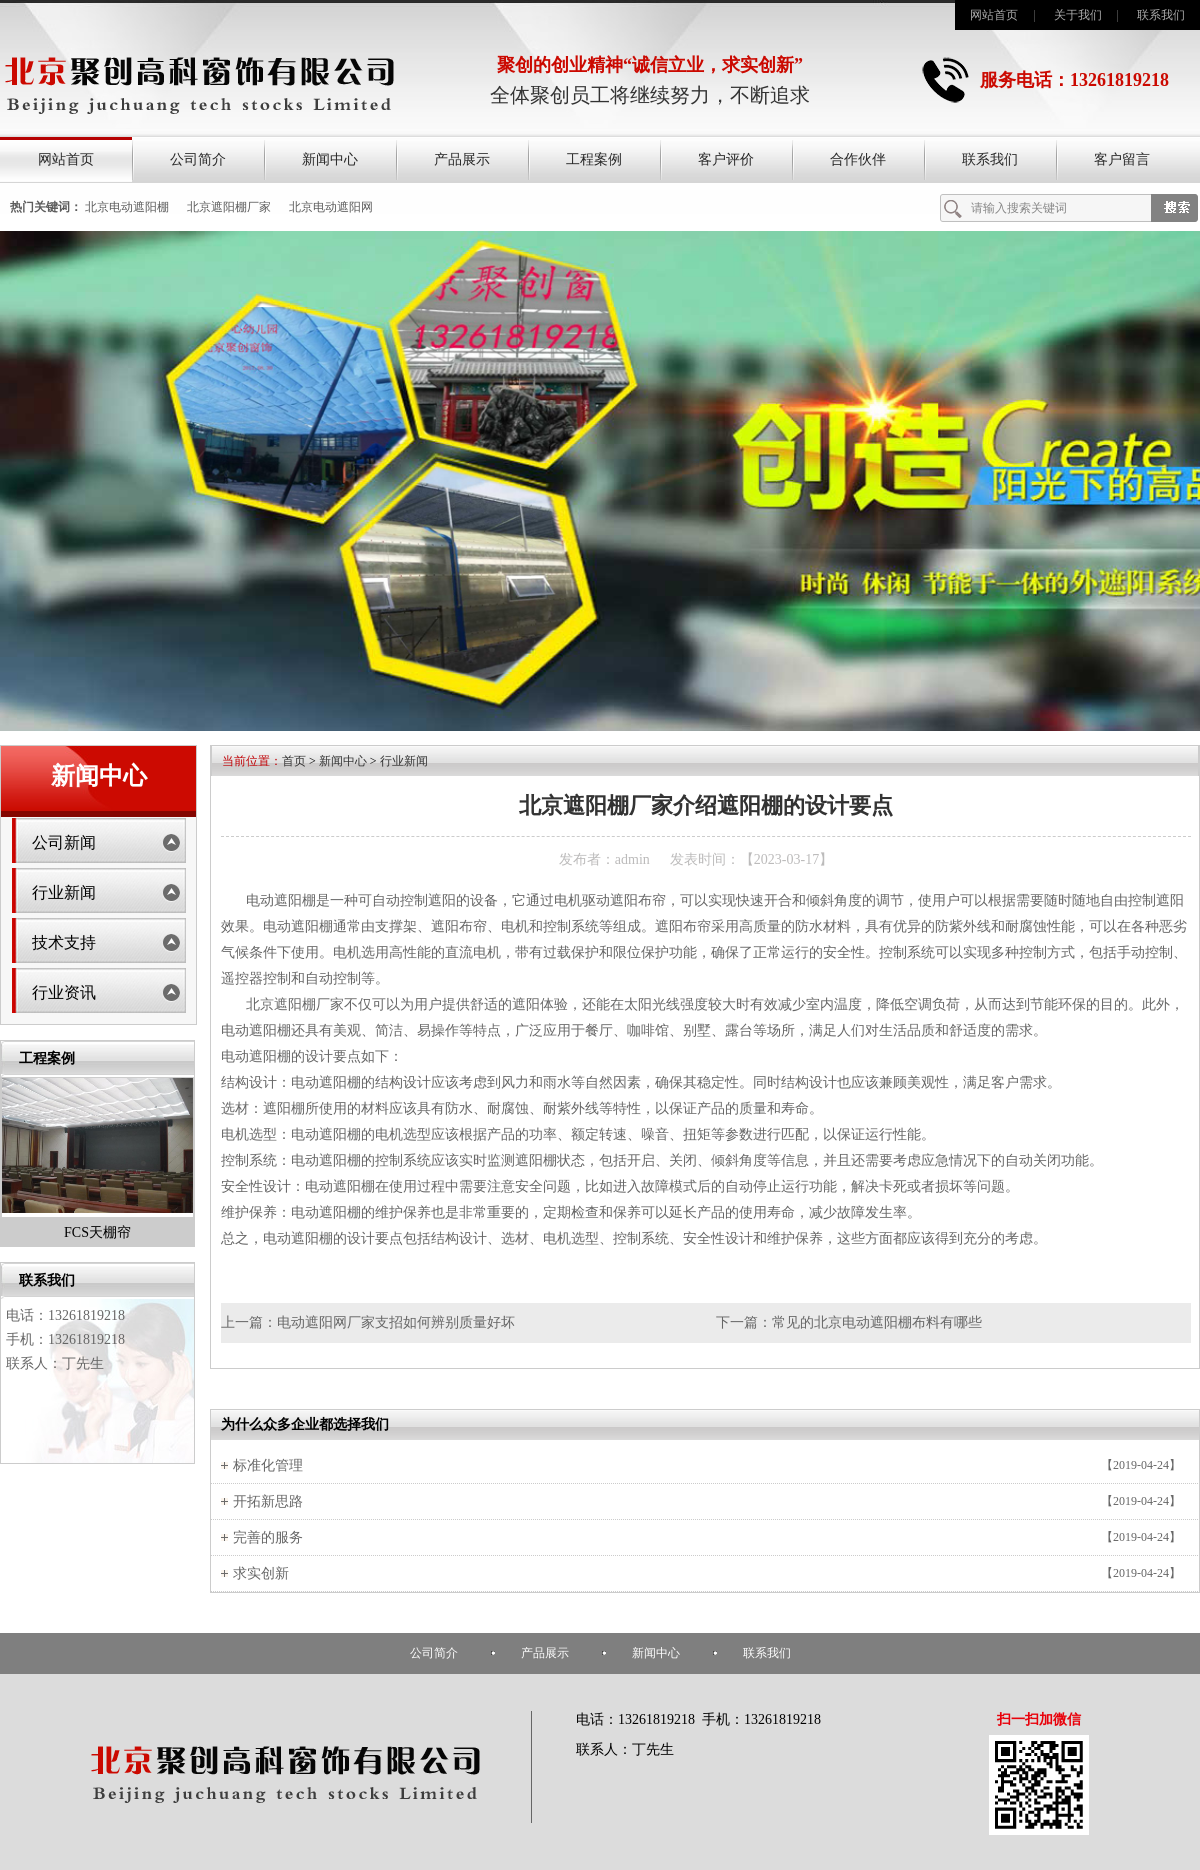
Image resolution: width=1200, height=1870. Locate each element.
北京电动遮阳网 (331, 207)
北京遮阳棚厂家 (229, 207)
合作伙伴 (858, 159)
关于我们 (1078, 15)
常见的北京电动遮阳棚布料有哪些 (877, 1322)
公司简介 (198, 159)
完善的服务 (268, 1537)
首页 (294, 761)
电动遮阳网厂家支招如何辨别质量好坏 (396, 1322)
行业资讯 (64, 992)
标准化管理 (268, 1465)
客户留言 (1122, 159)
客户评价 (726, 159)
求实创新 (261, 1573)
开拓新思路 (268, 1501)
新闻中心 (330, 159)
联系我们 (1161, 15)
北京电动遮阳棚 (127, 207)
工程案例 (594, 159)
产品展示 (462, 159)
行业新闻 (64, 892)
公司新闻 (64, 842)
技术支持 (64, 942)
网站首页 (994, 15)
